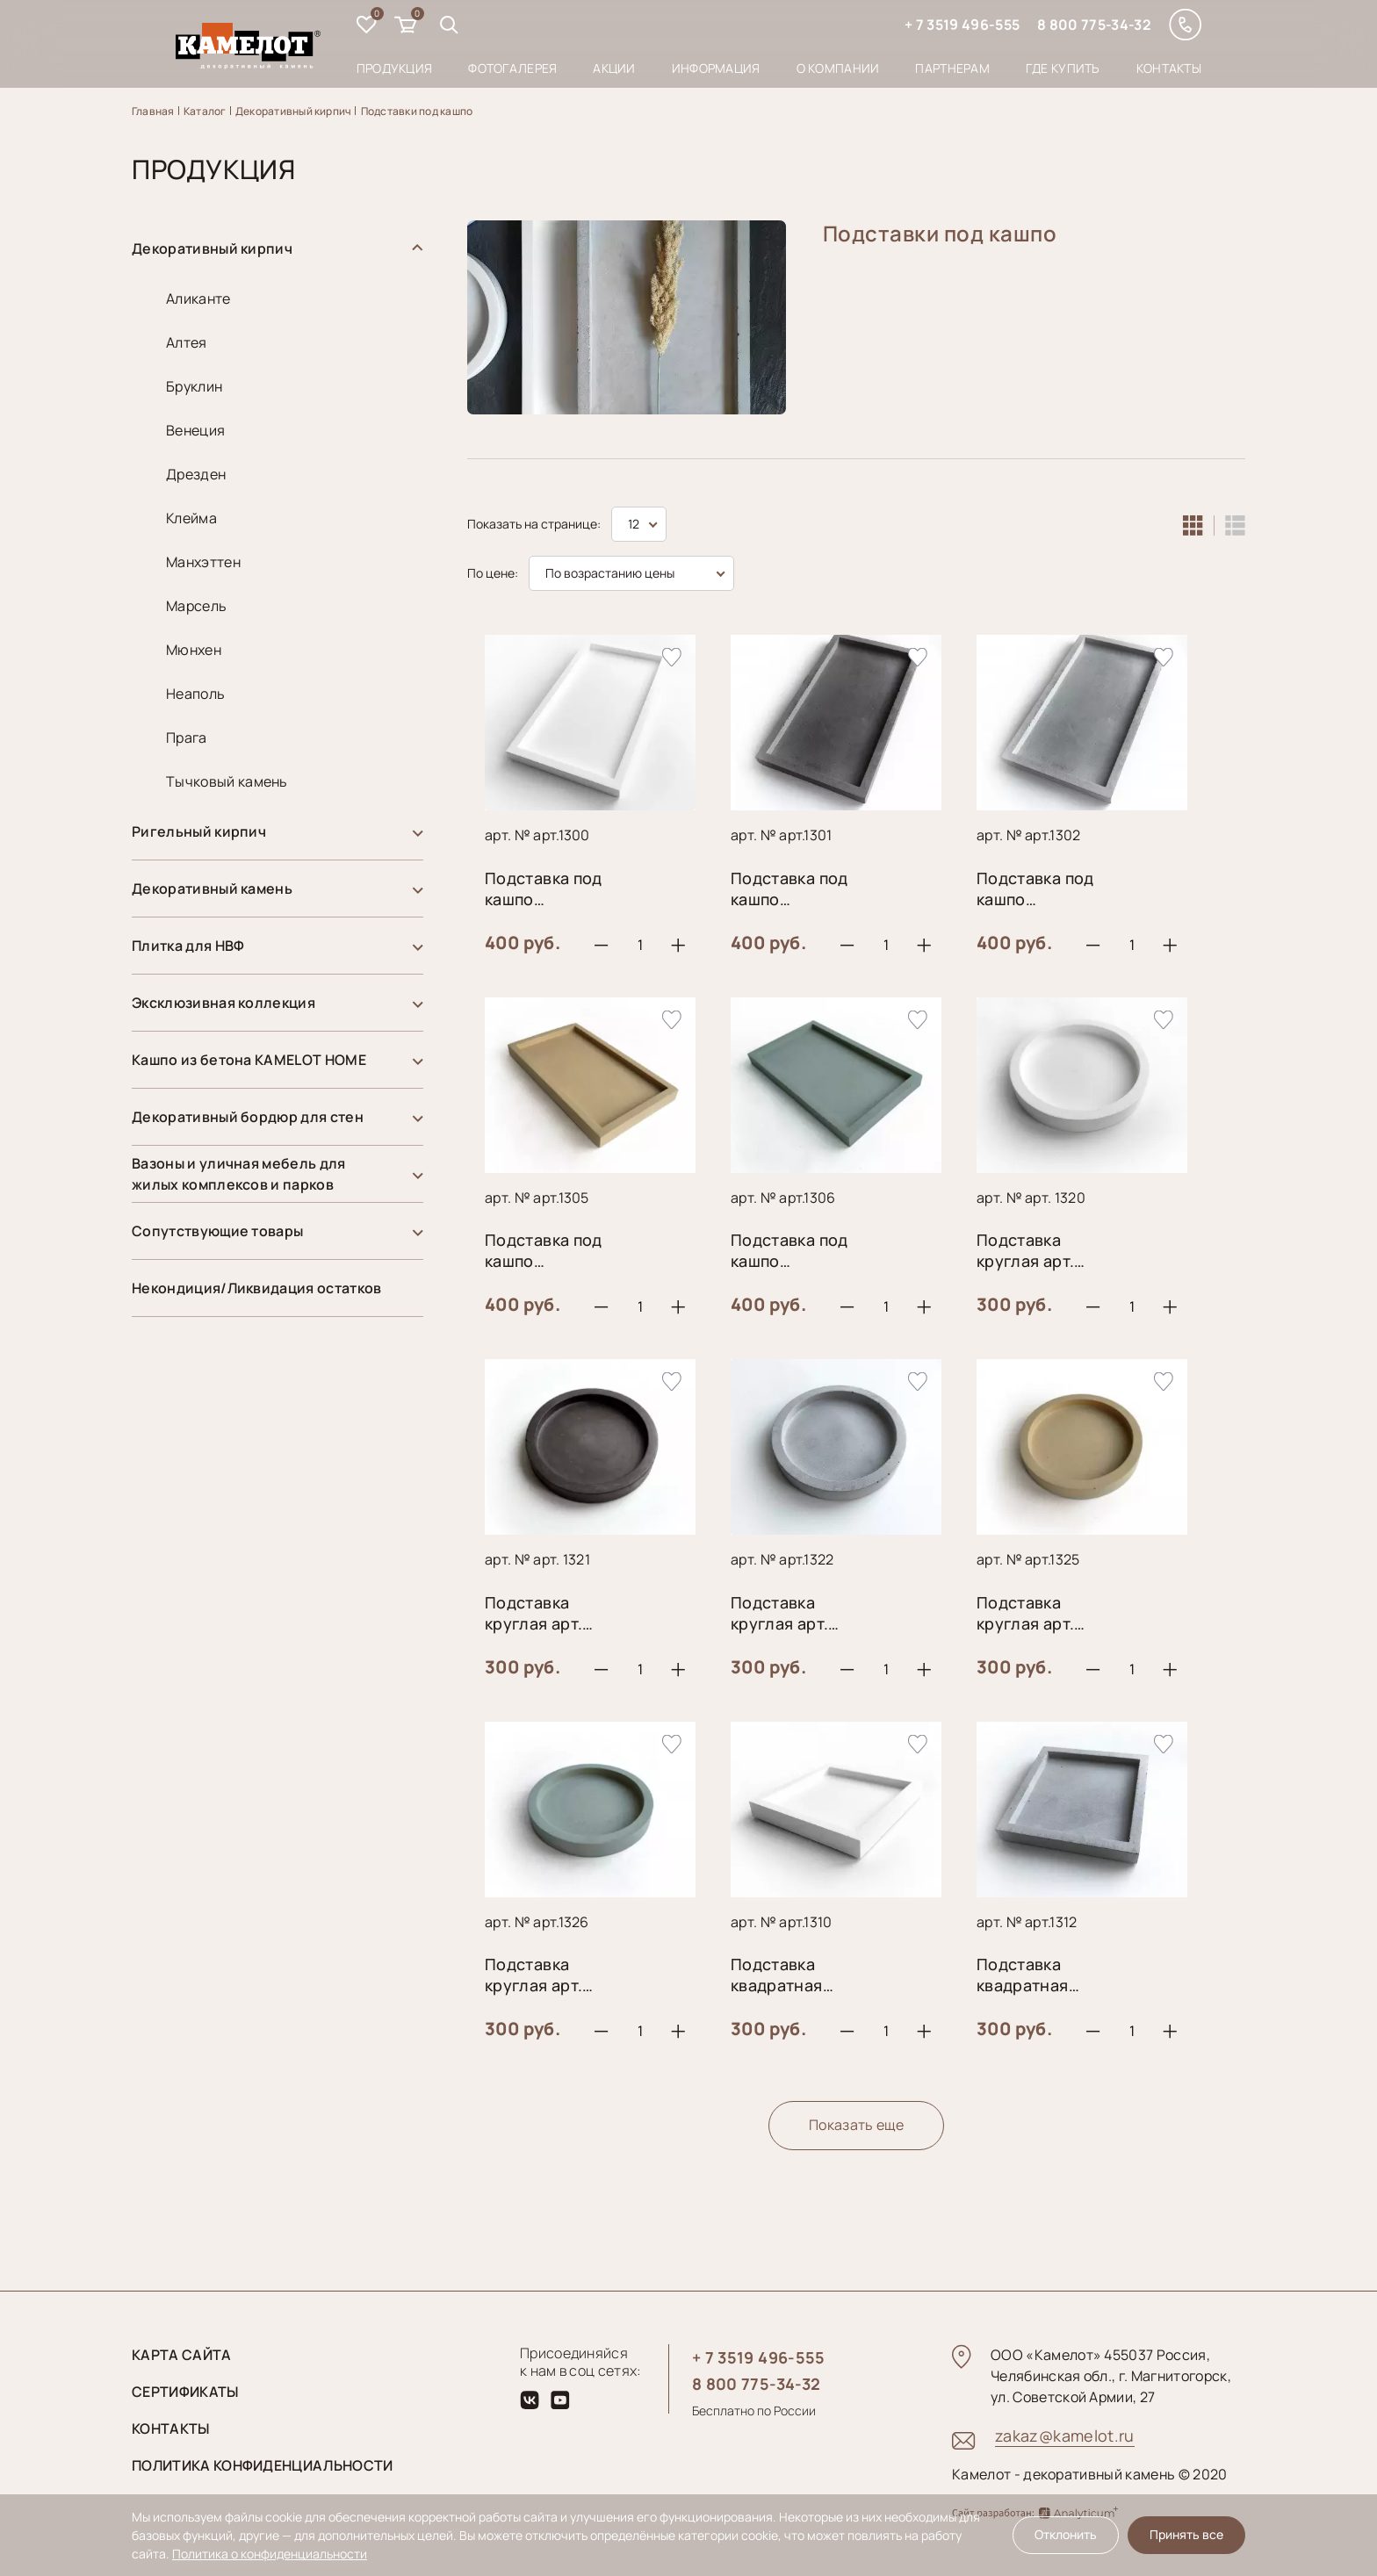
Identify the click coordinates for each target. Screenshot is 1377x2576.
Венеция (195, 430)
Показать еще (856, 2124)
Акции (614, 68)
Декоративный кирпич (293, 111)
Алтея (186, 342)
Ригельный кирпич (199, 831)
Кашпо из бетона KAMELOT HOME (249, 1059)
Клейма (191, 518)
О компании (838, 68)
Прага (186, 737)
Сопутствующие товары (217, 1231)
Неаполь (195, 693)
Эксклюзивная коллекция (223, 1002)
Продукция (395, 68)
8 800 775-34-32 (1094, 25)
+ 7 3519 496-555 (962, 25)
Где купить (1063, 68)
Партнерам (952, 68)
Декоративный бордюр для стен (248, 1116)
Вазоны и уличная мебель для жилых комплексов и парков (239, 1174)
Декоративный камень (212, 888)
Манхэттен (203, 562)
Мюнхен (193, 649)
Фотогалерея (512, 68)
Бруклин (194, 386)
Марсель (196, 605)
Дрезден (196, 474)
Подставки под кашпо (417, 111)
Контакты (1168, 68)
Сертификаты (185, 2391)
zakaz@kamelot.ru (1065, 2435)
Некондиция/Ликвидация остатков (257, 1288)
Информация (716, 68)
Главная (153, 111)
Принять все (1186, 2534)
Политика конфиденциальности (262, 2465)
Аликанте (198, 298)
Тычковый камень (227, 781)
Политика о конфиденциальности (269, 2553)
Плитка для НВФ (188, 945)
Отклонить (1066, 2534)
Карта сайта (182, 2354)
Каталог (205, 111)
